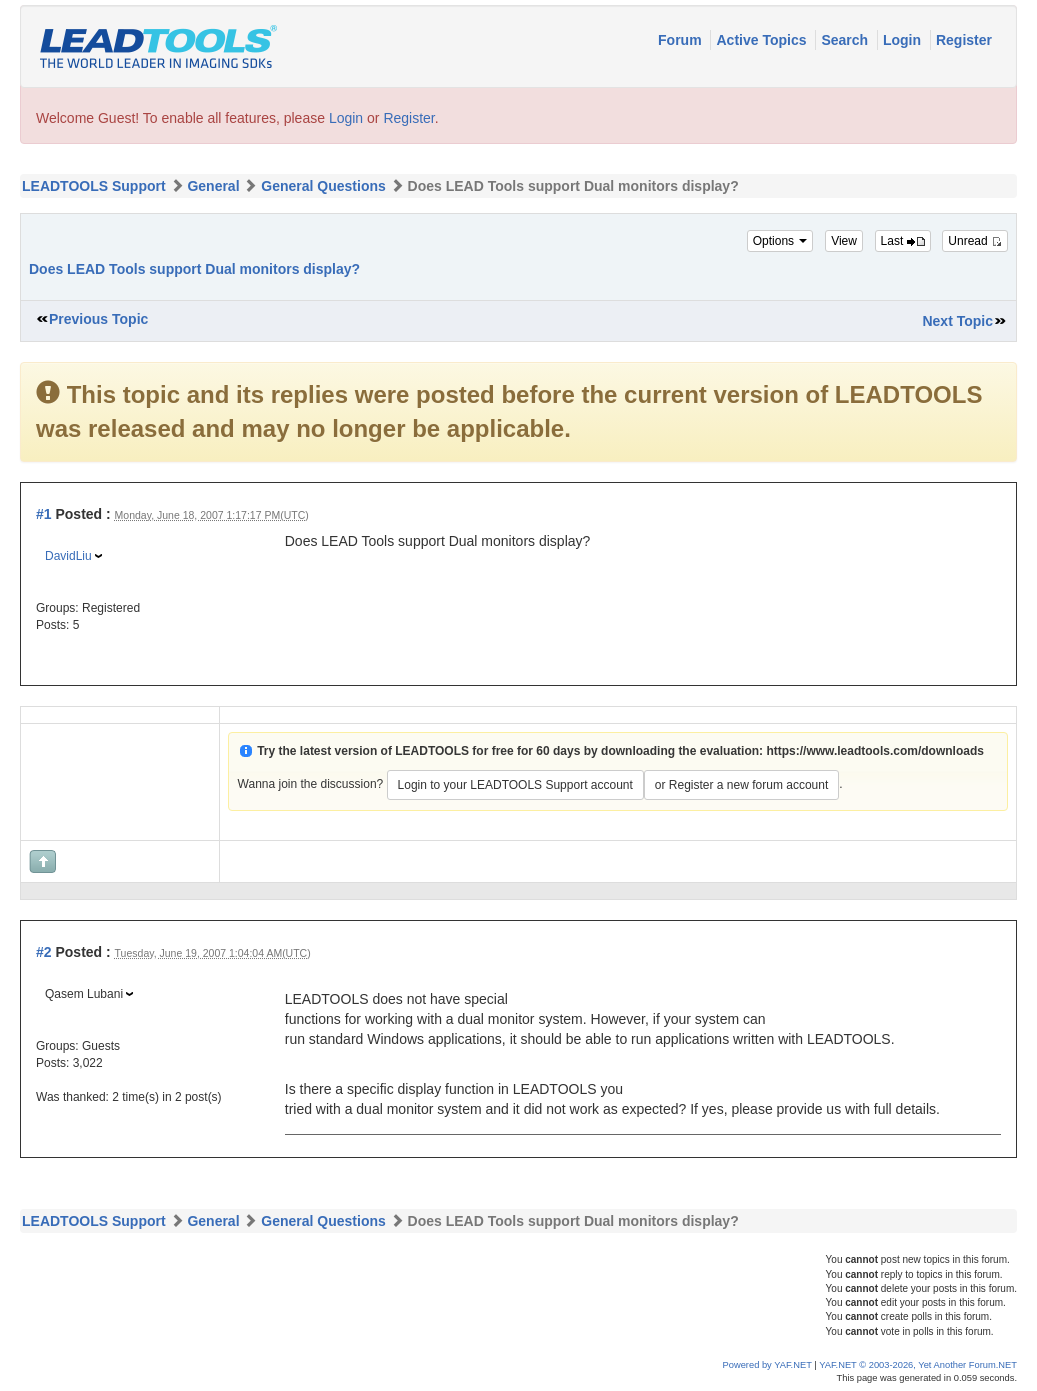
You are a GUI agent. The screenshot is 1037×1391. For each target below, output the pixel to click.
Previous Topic (98, 319)
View (844, 241)
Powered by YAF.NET (767, 1365)
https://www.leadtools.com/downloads (875, 751)
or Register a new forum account (741, 785)
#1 (44, 514)
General (213, 186)
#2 (44, 952)
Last (903, 241)
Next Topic (957, 321)
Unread (975, 241)
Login (904, 40)
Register (964, 40)
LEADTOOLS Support (94, 186)
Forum (681, 40)
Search (846, 40)
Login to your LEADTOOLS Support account (515, 785)
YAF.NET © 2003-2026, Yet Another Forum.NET (918, 1365)
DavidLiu (68, 556)
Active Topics (763, 40)
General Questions (323, 186)
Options (780, 241)
